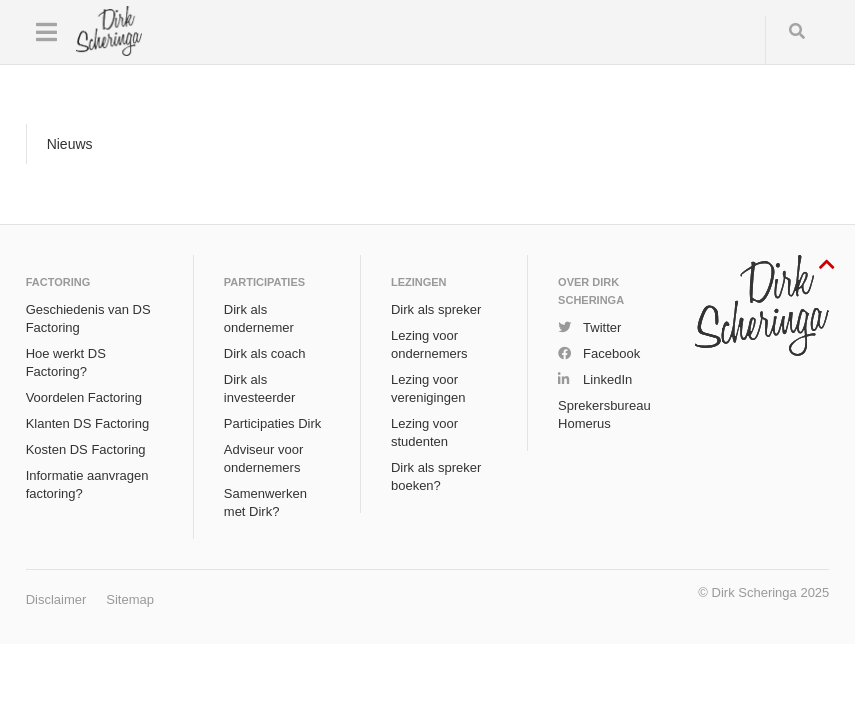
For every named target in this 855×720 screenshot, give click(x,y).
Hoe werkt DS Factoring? (66, 362)
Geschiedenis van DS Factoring (88, 318)
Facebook (611, 353)
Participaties (264, 282)
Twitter (602, 327)
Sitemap (130, 599)
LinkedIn (607, 379)
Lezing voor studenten (424, 432)
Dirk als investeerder (260, 388)
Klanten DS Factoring (88, 423)
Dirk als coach (265, 353)
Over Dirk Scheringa (591, 291)
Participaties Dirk (273, 423)
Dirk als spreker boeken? (436, 476)
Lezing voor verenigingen (428, 388)
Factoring (58, 282)
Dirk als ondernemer (259, 318)
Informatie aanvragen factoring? (87, 484)
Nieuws (70, 144)
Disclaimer (56, 599)
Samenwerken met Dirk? (265, 502)
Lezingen (419, 282)
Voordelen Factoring (84, 397)
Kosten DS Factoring (86, 449)
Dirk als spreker (436, 309)
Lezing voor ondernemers (429, 344)
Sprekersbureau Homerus (604, 414)
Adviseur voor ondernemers (263, 458)
